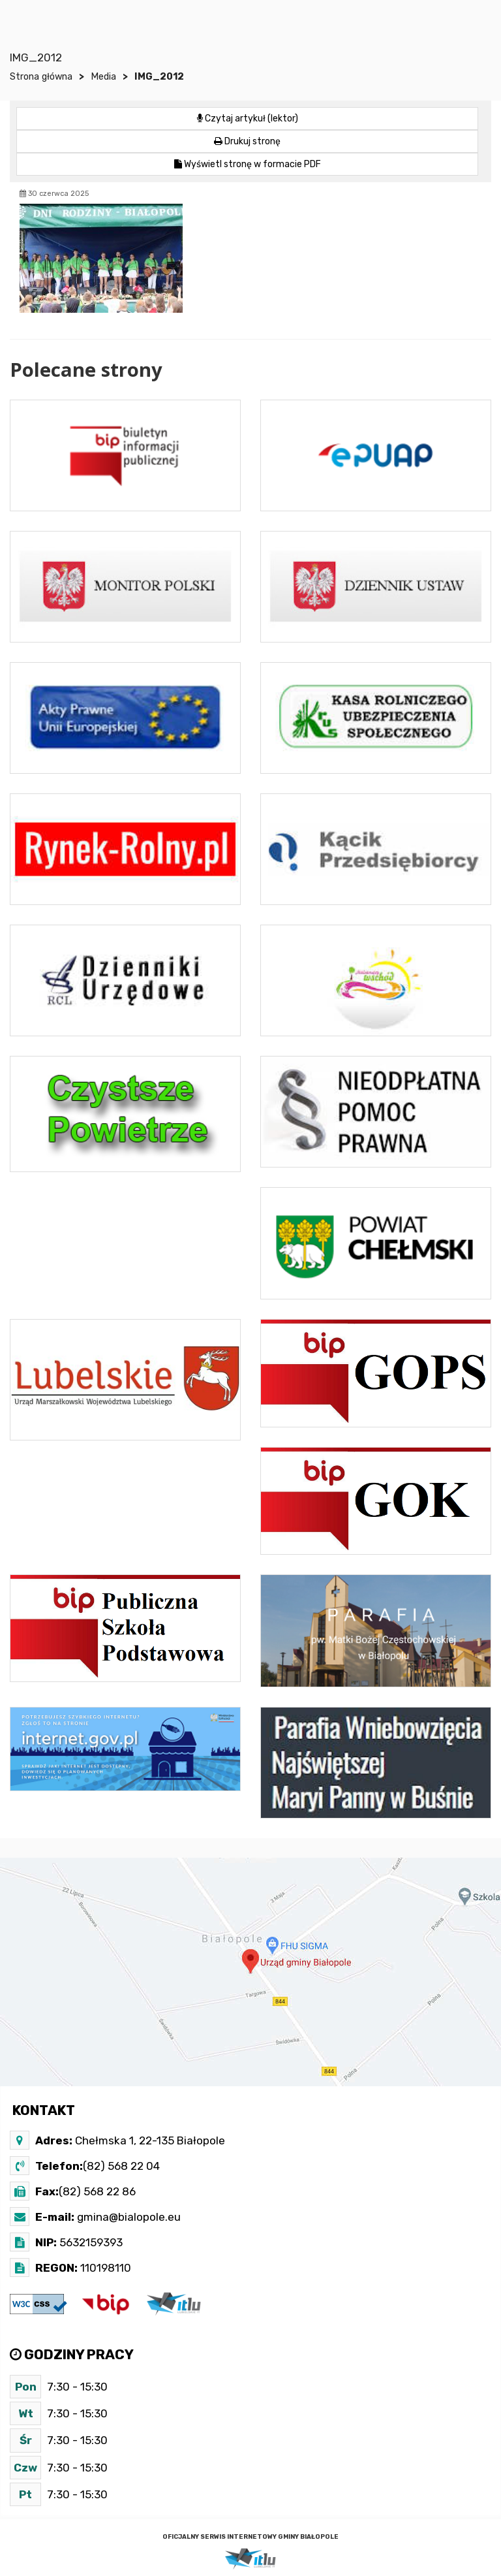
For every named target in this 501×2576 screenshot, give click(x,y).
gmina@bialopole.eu (127, 2216)
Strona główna (41, 76)
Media (103, 76)
